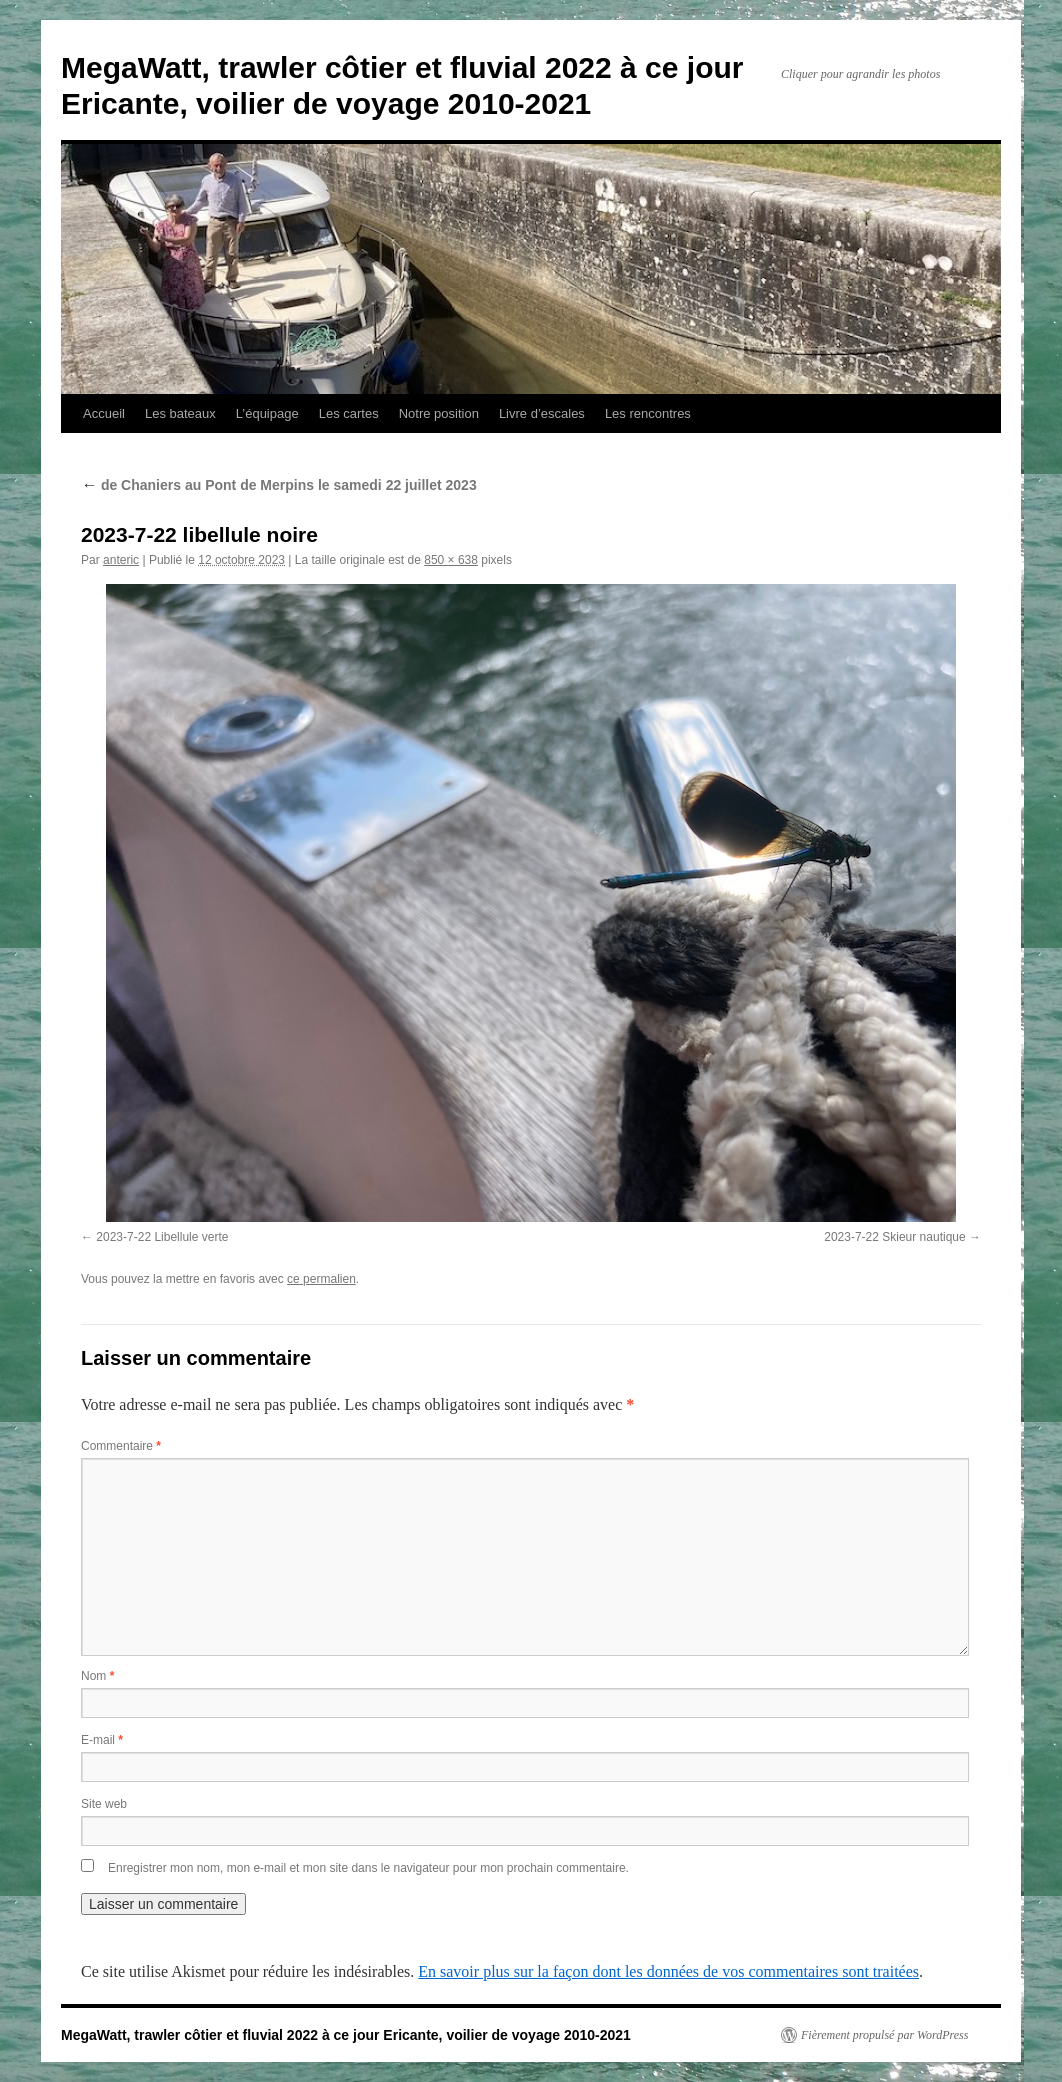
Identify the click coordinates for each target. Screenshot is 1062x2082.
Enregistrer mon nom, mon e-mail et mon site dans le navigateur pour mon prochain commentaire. (368, 1868)
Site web (104, 1804)
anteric (121, 560)
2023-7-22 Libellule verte (162, 1237)
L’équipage (267, 413)
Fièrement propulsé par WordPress (884, 2035)
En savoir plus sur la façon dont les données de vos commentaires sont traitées (668, 1971)
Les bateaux (180, 413)
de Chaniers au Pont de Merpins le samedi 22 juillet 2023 (279, 485)
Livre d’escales (542, 413)
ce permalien (321, 1279)
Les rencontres (648, 413)
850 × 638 (451, 560)
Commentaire (121, 1446)
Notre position (439, 413)
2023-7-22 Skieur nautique (894, 1237)
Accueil (104, 413)
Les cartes (349, 413)
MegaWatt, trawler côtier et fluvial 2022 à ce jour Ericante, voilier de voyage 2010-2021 (346, 2035)
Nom (97, 1676)
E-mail (102, 1740)
